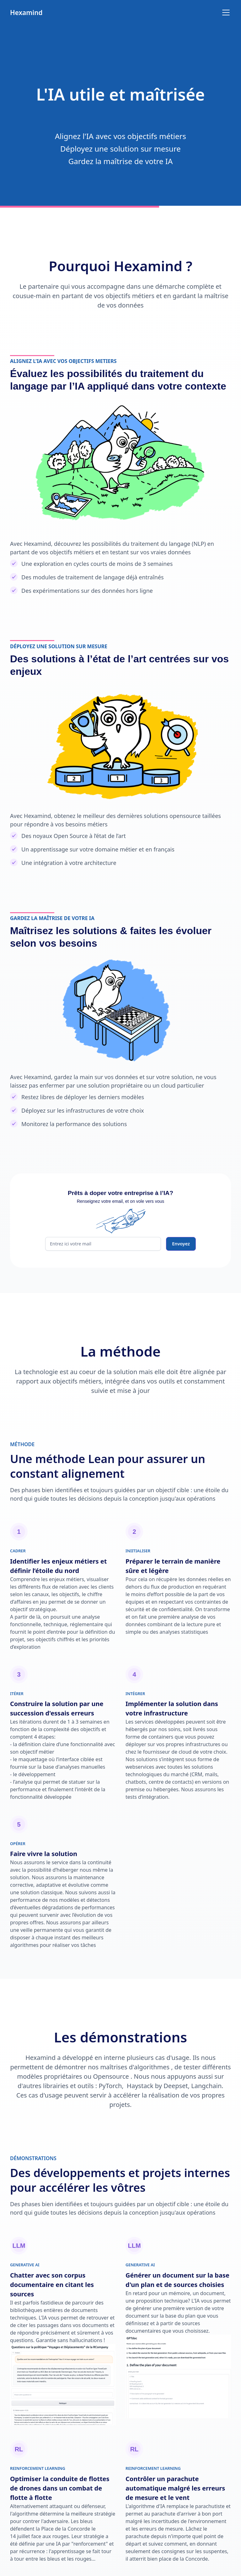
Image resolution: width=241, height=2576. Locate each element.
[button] (224, 12)
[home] (26, 12)
